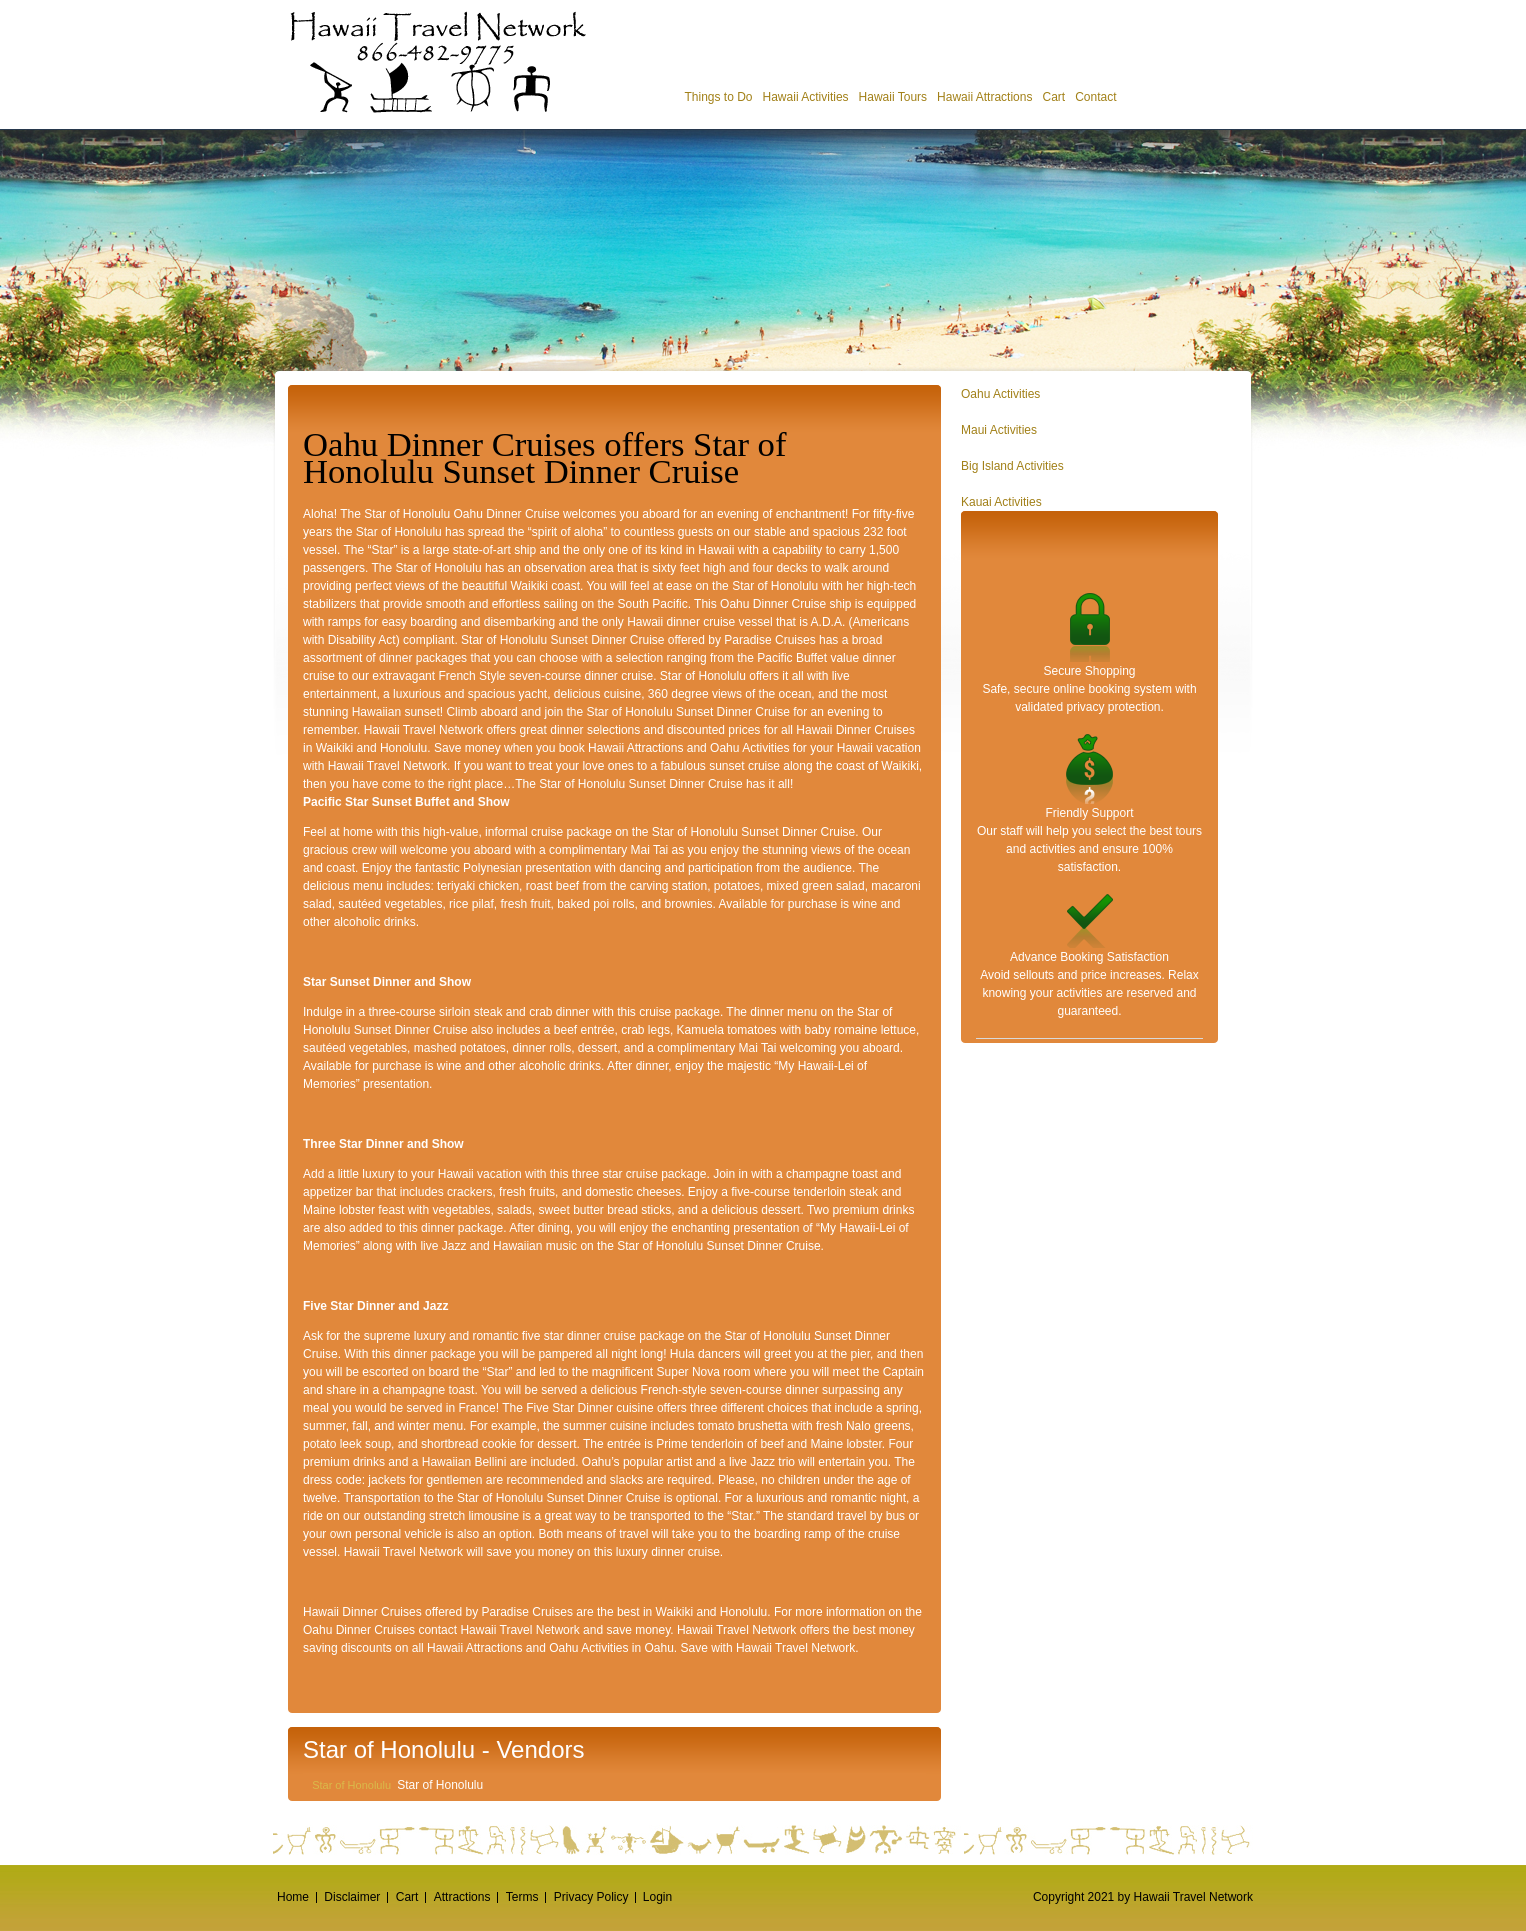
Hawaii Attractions (984, 97)
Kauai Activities (1001, 502)
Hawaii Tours (893, 97)
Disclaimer (352, 1897)
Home (293, 1897)
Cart (1053, 97)
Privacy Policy (591, 1897)
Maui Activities (999, 430)
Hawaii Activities (806, 97)
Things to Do (718, 97)
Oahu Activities (1000, 394)
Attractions (462, 1897)
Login (657, 1897)
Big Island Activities (1012, 466)
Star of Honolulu (351, 1785)
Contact (1095, 97)
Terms (522, 1897)
